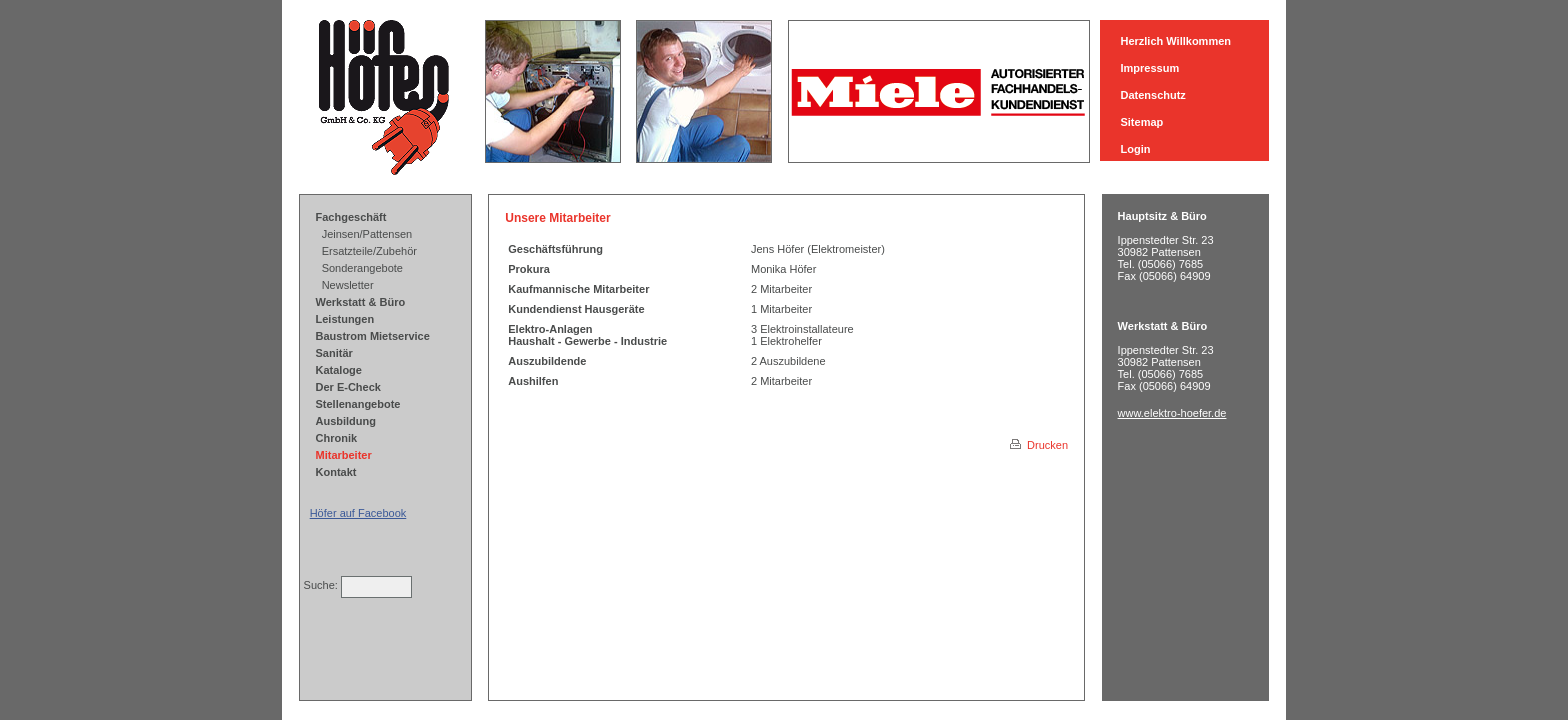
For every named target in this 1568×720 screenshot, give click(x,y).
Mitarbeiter (344, 455)
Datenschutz (1152, 95)
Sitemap (1141, 122)
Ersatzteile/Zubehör (369, 251)
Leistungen (345, 319)
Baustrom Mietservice (373, 336)
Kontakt (336, 472)
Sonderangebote (362, 268)
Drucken (1039, 445)
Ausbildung (346, 421)
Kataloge (339, 370)
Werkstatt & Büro (361, 302)
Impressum (1149, 68)
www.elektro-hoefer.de (1172, 413)
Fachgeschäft (351, 217)
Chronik (337, 438)
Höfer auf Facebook (358, 513)
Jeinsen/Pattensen (367, 234)
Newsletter (348, 285)
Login (1135, 149)
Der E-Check (348, 387)
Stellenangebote (358, 404)
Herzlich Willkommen (1175, 41)
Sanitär (334, 353)
